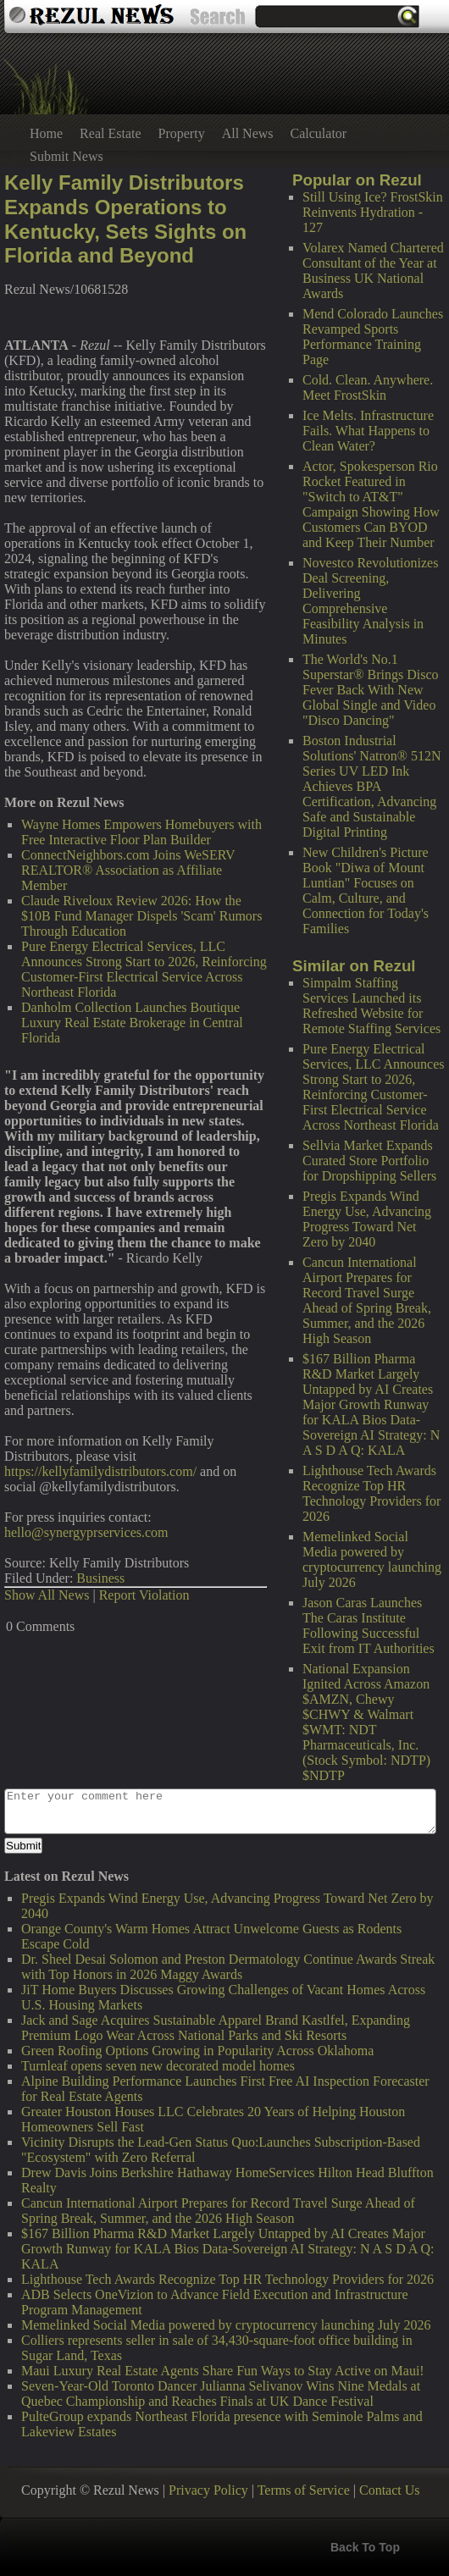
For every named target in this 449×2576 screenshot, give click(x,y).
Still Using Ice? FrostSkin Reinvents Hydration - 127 (372, 212)
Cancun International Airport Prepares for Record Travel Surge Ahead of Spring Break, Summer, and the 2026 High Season (366, 1300)
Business (100, 1578)
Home (46, 133)
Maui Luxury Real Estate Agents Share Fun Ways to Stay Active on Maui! (222, 2370)
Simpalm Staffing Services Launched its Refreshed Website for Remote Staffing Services (371, 1006)
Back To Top (365, 2547)
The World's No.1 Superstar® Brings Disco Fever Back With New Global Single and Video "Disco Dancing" (370, 689)
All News (248, 133)
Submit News (66, 156)
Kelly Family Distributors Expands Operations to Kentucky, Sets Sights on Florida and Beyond (125, 219)
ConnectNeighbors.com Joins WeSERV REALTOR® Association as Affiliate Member (128, 870)
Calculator (319, 133)
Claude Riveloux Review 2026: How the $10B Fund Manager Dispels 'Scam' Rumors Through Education (141, 915)
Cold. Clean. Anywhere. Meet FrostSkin (367, 387)
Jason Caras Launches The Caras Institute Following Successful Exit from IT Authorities (368, 1625)
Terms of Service (304, 2490)
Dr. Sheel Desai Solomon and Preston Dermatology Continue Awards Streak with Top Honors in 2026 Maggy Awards (228, 1967)
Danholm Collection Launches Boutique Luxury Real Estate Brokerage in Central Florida (132, 1022)
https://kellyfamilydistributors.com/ (100, 1471)
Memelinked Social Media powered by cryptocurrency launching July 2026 (371, 1559)
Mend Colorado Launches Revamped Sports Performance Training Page (372, 337)
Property (181, 133)
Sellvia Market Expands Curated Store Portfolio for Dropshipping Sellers (369, 1160)
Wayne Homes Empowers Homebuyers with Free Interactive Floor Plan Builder (141, 832)
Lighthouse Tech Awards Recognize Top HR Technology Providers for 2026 (371, 1493)
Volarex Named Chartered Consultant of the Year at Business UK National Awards (373, 270)
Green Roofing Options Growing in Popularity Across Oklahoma (197, 2050)
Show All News (46, 1595)
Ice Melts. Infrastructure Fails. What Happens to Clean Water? (368, 430)
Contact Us (389, 2490)
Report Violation (144, 1595)
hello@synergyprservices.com (86, 1532)
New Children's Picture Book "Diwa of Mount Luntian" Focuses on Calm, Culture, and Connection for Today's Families (365, 890)
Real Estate (110, 133)
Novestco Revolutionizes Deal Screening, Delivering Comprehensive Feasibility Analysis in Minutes (370, 601)
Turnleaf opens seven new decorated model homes (158, 2066)
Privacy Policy (208, 2490)
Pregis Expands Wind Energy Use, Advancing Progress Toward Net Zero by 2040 (366, 1219)
